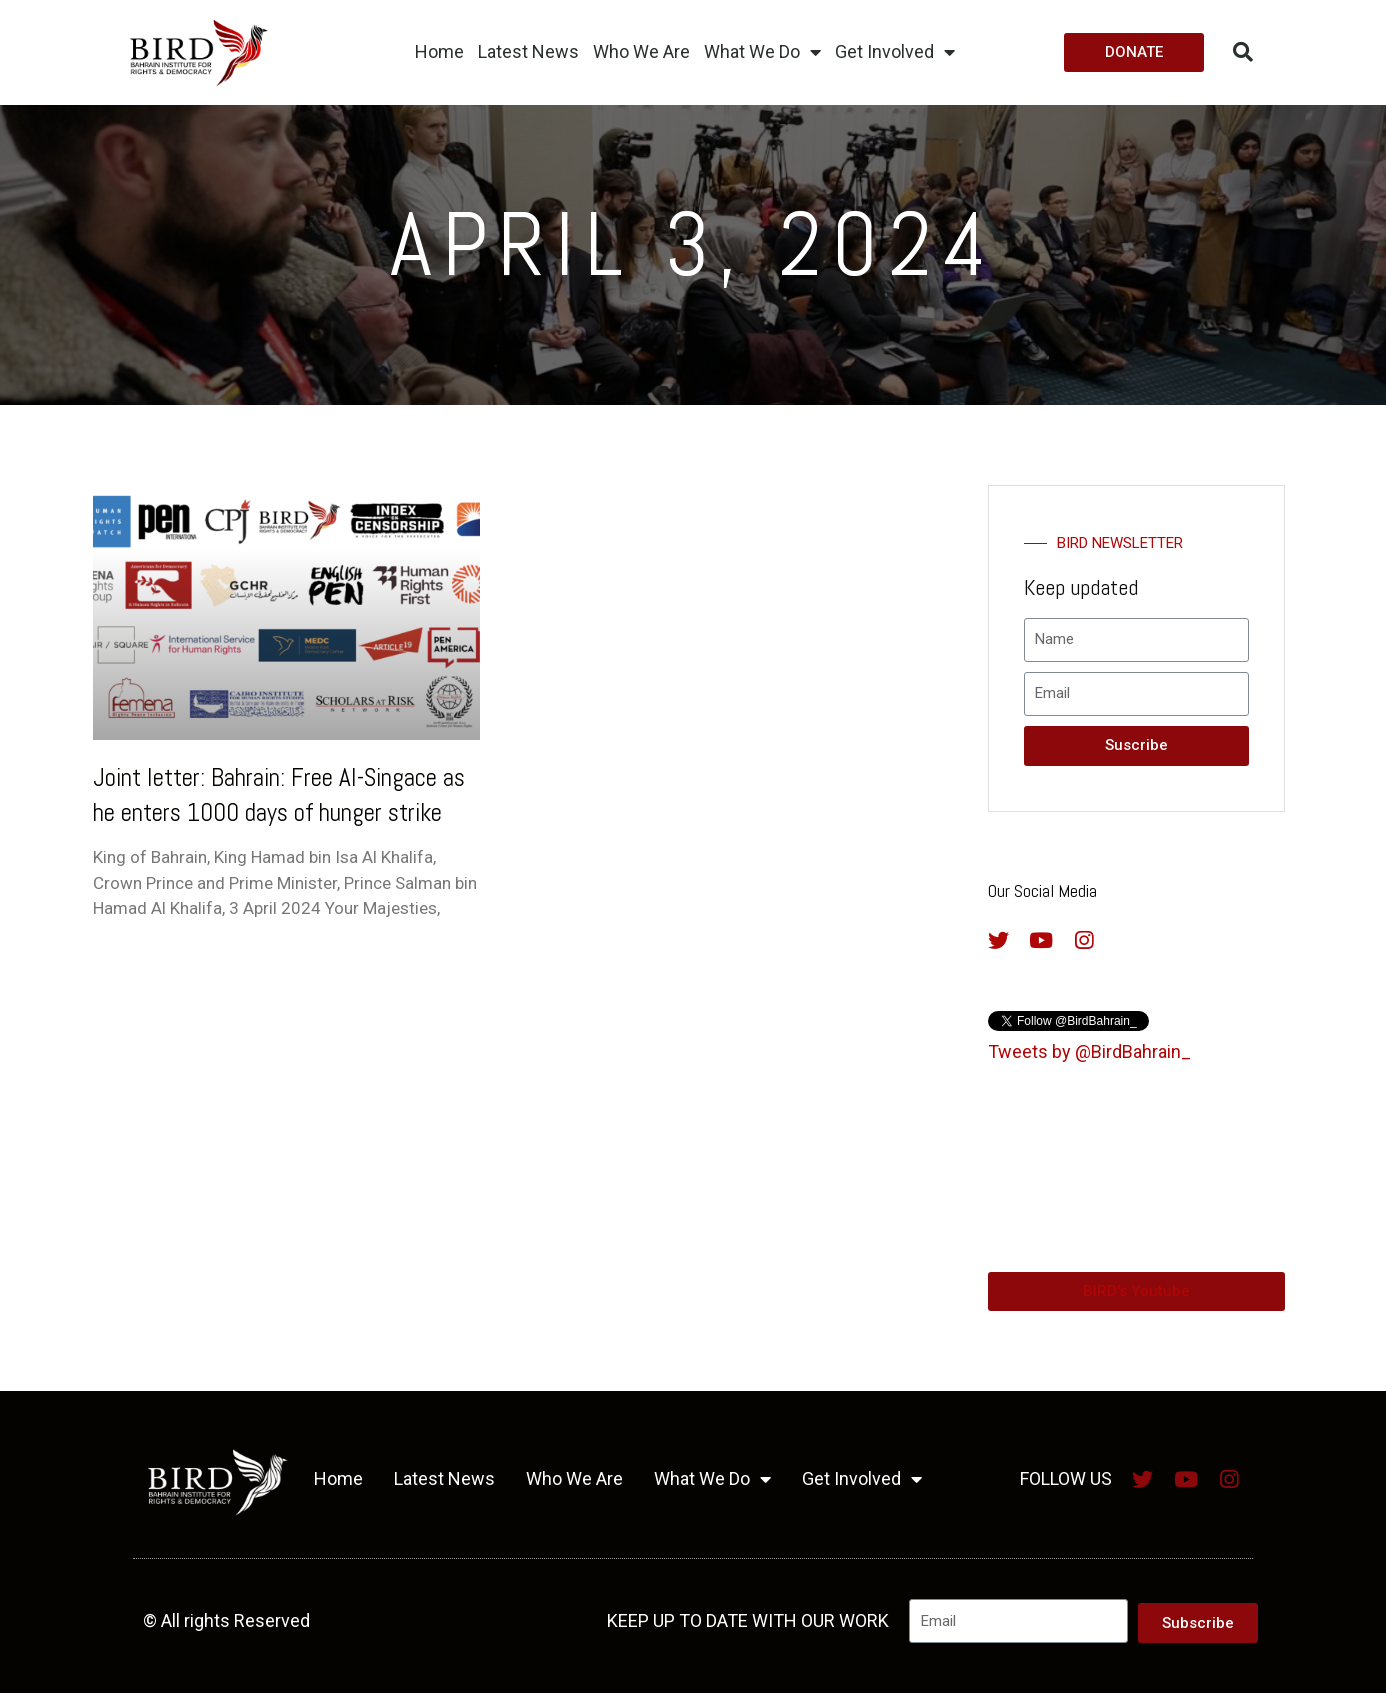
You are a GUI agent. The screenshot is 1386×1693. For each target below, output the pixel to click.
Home (439, 51)
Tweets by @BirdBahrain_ (1089, 1051)
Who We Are (641, 51)
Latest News (528, 51)
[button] (1134, 52)
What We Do (762, 52)
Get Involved (895, 52)
